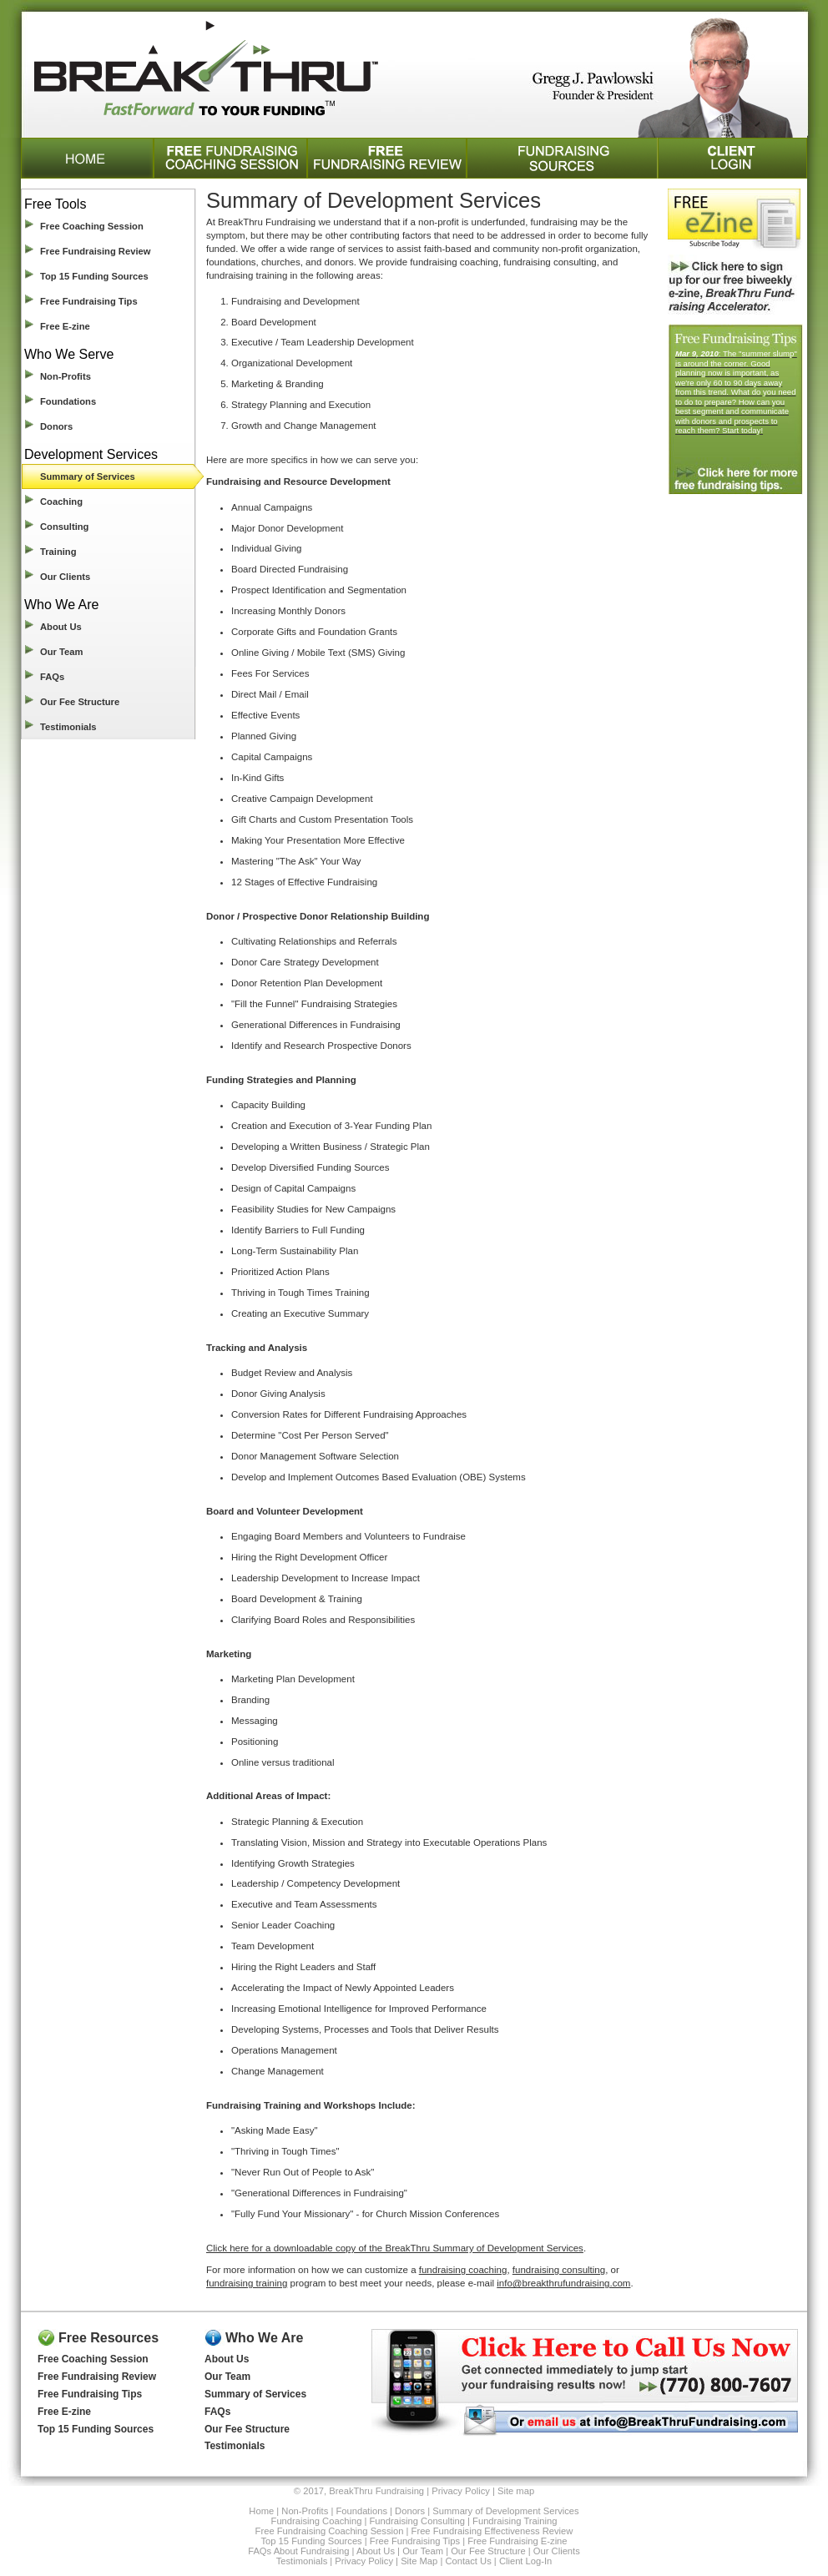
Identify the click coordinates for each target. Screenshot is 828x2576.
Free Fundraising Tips (89, 301)
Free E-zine (65, 326)
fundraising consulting (558, 2270)
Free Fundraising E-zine (517, 2541)
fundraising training (246, 2283)
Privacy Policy (461, 2491)
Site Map (419, 2561)
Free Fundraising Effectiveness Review (492, 2531)
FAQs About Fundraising (298, 2551)
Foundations (68, 401)
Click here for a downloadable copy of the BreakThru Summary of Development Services (394, 2248)
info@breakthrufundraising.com (563, 2283)
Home (261, 2511)
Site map (515, 2491)
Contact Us (468, 2561)
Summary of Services (87, 476)
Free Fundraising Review (95, 251)
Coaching (61, 502)
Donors (56, 426)
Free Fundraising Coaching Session (329, 2531)
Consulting (64, 527)
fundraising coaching (463, 2270)
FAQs (52, 677)
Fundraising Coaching (316, 2521)
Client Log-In (525, 2561)
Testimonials (68, 727)
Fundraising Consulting (417, 2521)
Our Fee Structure (79, 702)
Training (58, 552)
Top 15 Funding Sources (94, 276)
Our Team (61, 652)
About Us (61, 627)
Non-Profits (65, 376)
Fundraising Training (514, 2521)
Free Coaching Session (92, 226)
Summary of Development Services (505, 2511)
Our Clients (65, 577)
